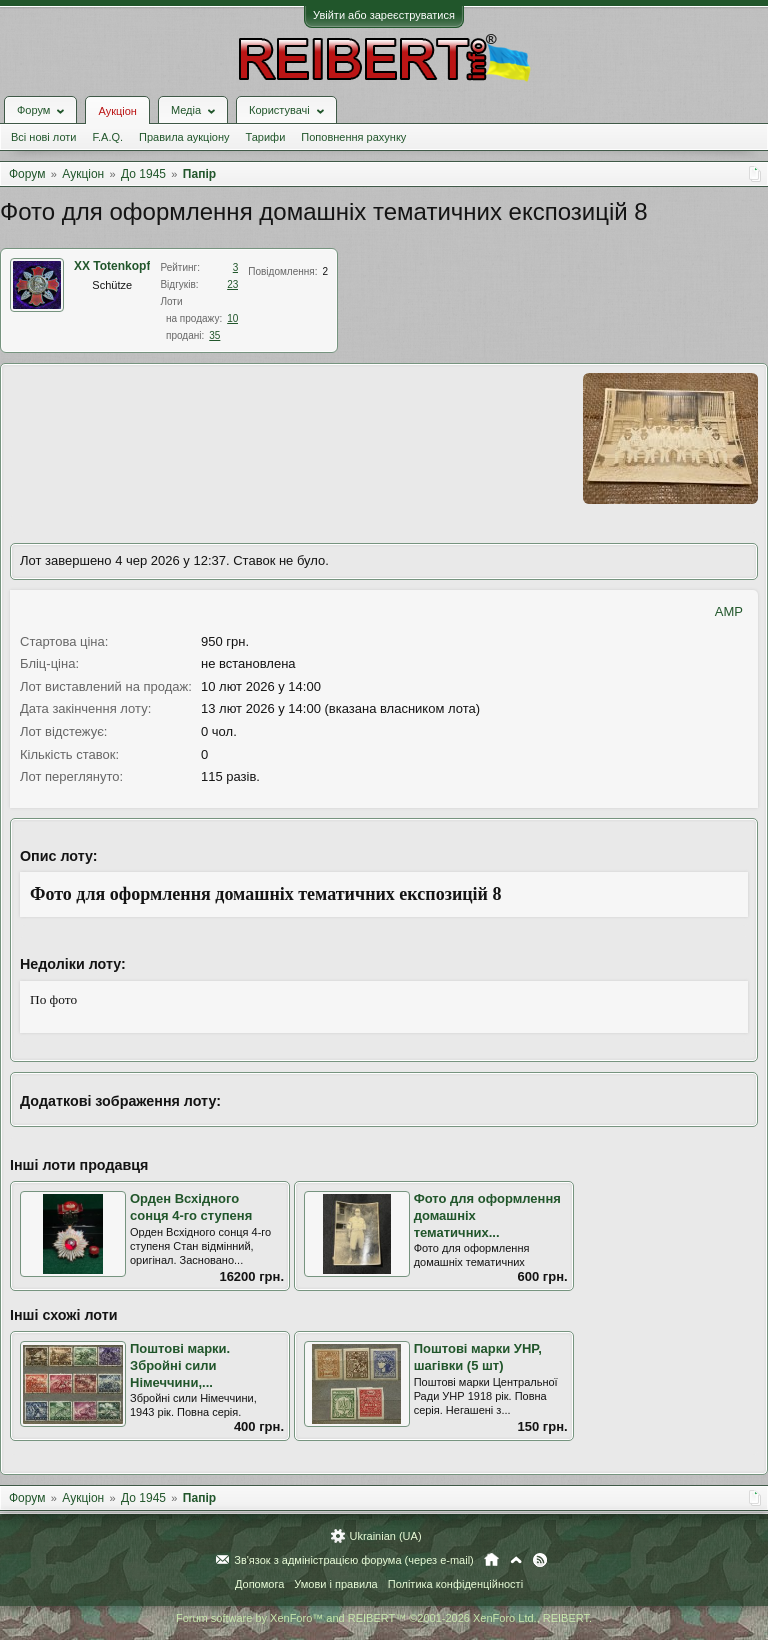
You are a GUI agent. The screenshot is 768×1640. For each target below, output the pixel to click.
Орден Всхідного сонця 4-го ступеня (191, 1207)
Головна (491, 1560)
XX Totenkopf (112, 266)
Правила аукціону (184, 137)
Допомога (259, 1584)
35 (214, 335)
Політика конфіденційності (455, 1584)
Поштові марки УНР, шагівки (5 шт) (478, 1357)
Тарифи (266, 137)
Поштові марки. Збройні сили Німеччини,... (180, 1365)
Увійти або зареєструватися (384, 15)
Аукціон (117, 111)
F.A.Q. (107, 137)
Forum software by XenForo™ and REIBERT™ (384, 1618)
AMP (729, 611)
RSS (540, 1560)
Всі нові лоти (43, 137)
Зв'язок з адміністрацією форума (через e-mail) (354, 1560)
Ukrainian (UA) (385, 1536)
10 (232, 318)
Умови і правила (335, 1584)
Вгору (516, 1560)
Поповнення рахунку (353, 137)
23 (232, 284)
